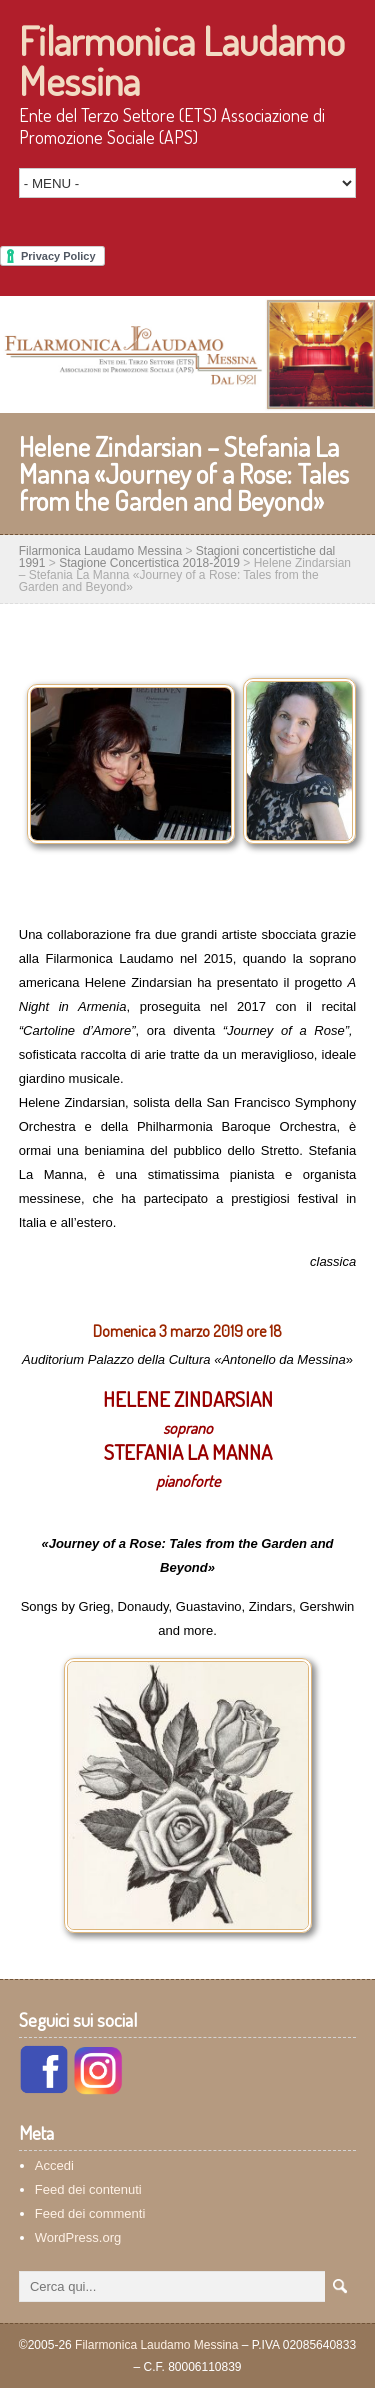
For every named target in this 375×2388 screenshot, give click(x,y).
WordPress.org (78, 2237)
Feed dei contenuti (88, 2189)
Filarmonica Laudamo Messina (182, 60)
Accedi (54, 2165)
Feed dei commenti (90, 2213)
